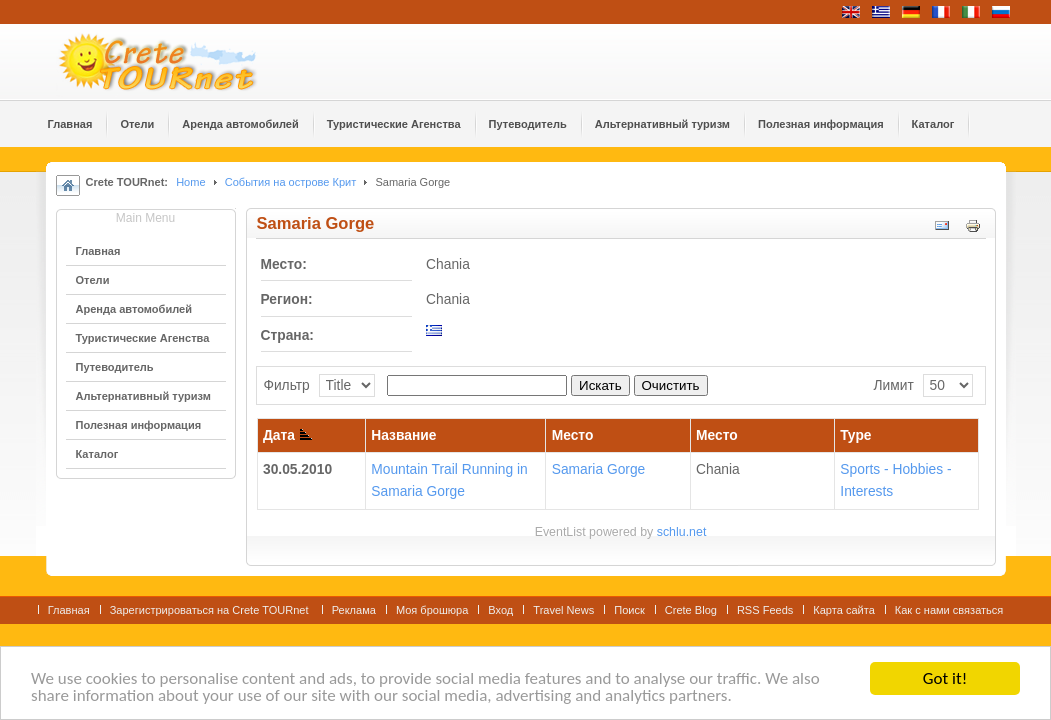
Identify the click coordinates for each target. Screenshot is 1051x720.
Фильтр (286, 385)
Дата (287, 435)
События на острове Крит (291, 182)
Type (855, 435)
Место (573, 435)
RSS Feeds (765, 610)
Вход (500, 610)
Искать (600, 385)
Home (190, 182)
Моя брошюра (432, 610)
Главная (69, 610)
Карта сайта (843, 610)
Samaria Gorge (599, 469)
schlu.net (682, 532)
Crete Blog (691, 610)
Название (403, 435)
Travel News (563, 610)
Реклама (354, 610)
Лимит (893, 385)
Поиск (629, 610)
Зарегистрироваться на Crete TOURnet (211, 610)
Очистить (671, 385)
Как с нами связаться (949, 610)
